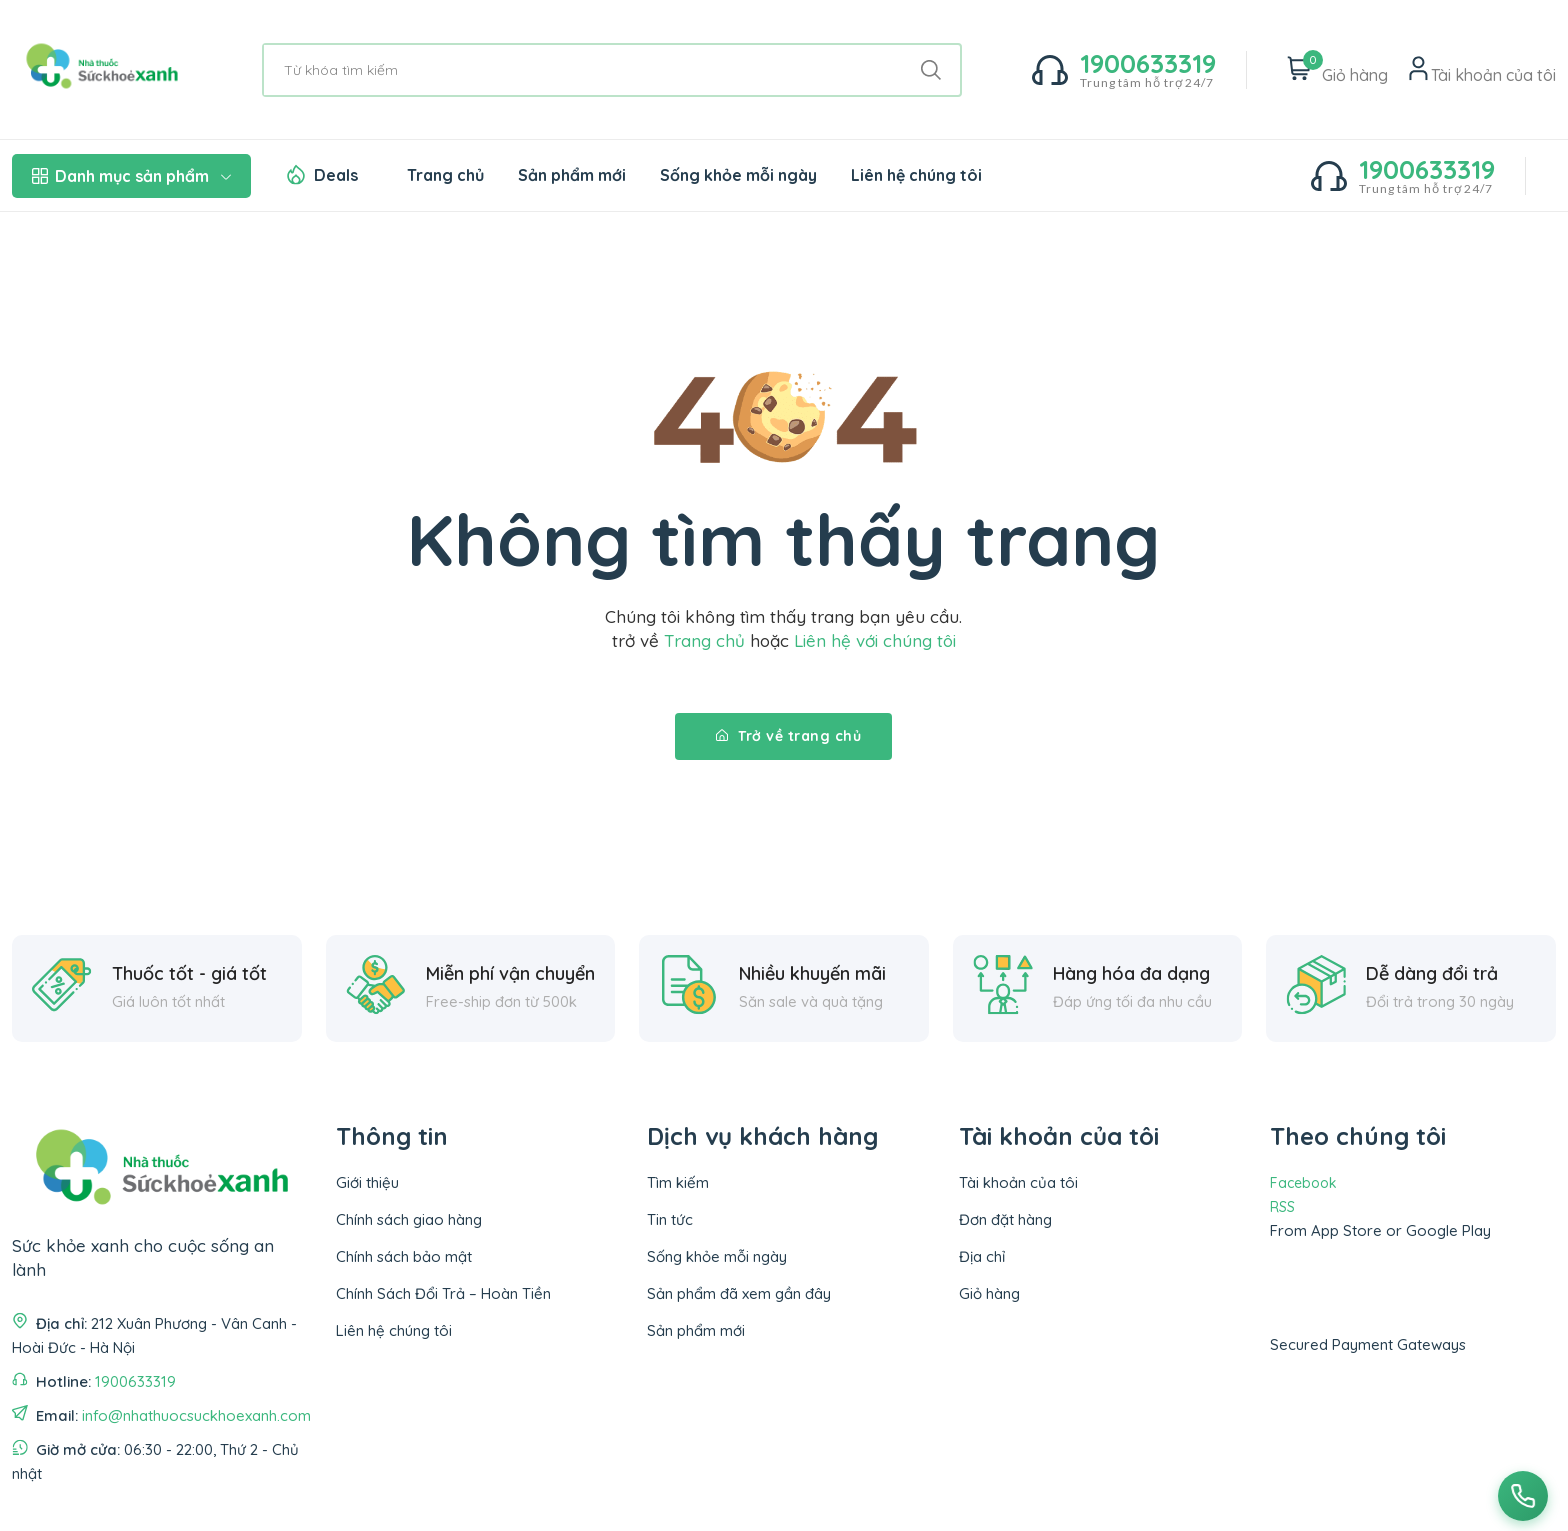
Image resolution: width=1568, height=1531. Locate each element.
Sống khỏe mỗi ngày (738, 175)
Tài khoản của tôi (1018, 1182)
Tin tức (670, 1219)
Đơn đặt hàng (1005, 1219)
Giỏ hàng (989, 1293)
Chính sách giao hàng (409, 1219)
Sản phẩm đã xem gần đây (739, 1293)
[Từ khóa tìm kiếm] (612, 70)
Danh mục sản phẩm (131, 176)
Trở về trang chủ (788, 736)
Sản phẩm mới (572, 175)
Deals (336, 175)
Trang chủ (445, 175)
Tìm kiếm (678, 1182)
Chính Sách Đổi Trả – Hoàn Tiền (443, 1293)
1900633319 (135, 1381)
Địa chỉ (982, 1256)
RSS (1282, 1207)
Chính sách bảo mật (404, 1256)
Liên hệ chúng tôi (916, 175)
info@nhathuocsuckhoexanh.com (196, 1415)
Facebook (1303, 1183)
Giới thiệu (367, 1182)
